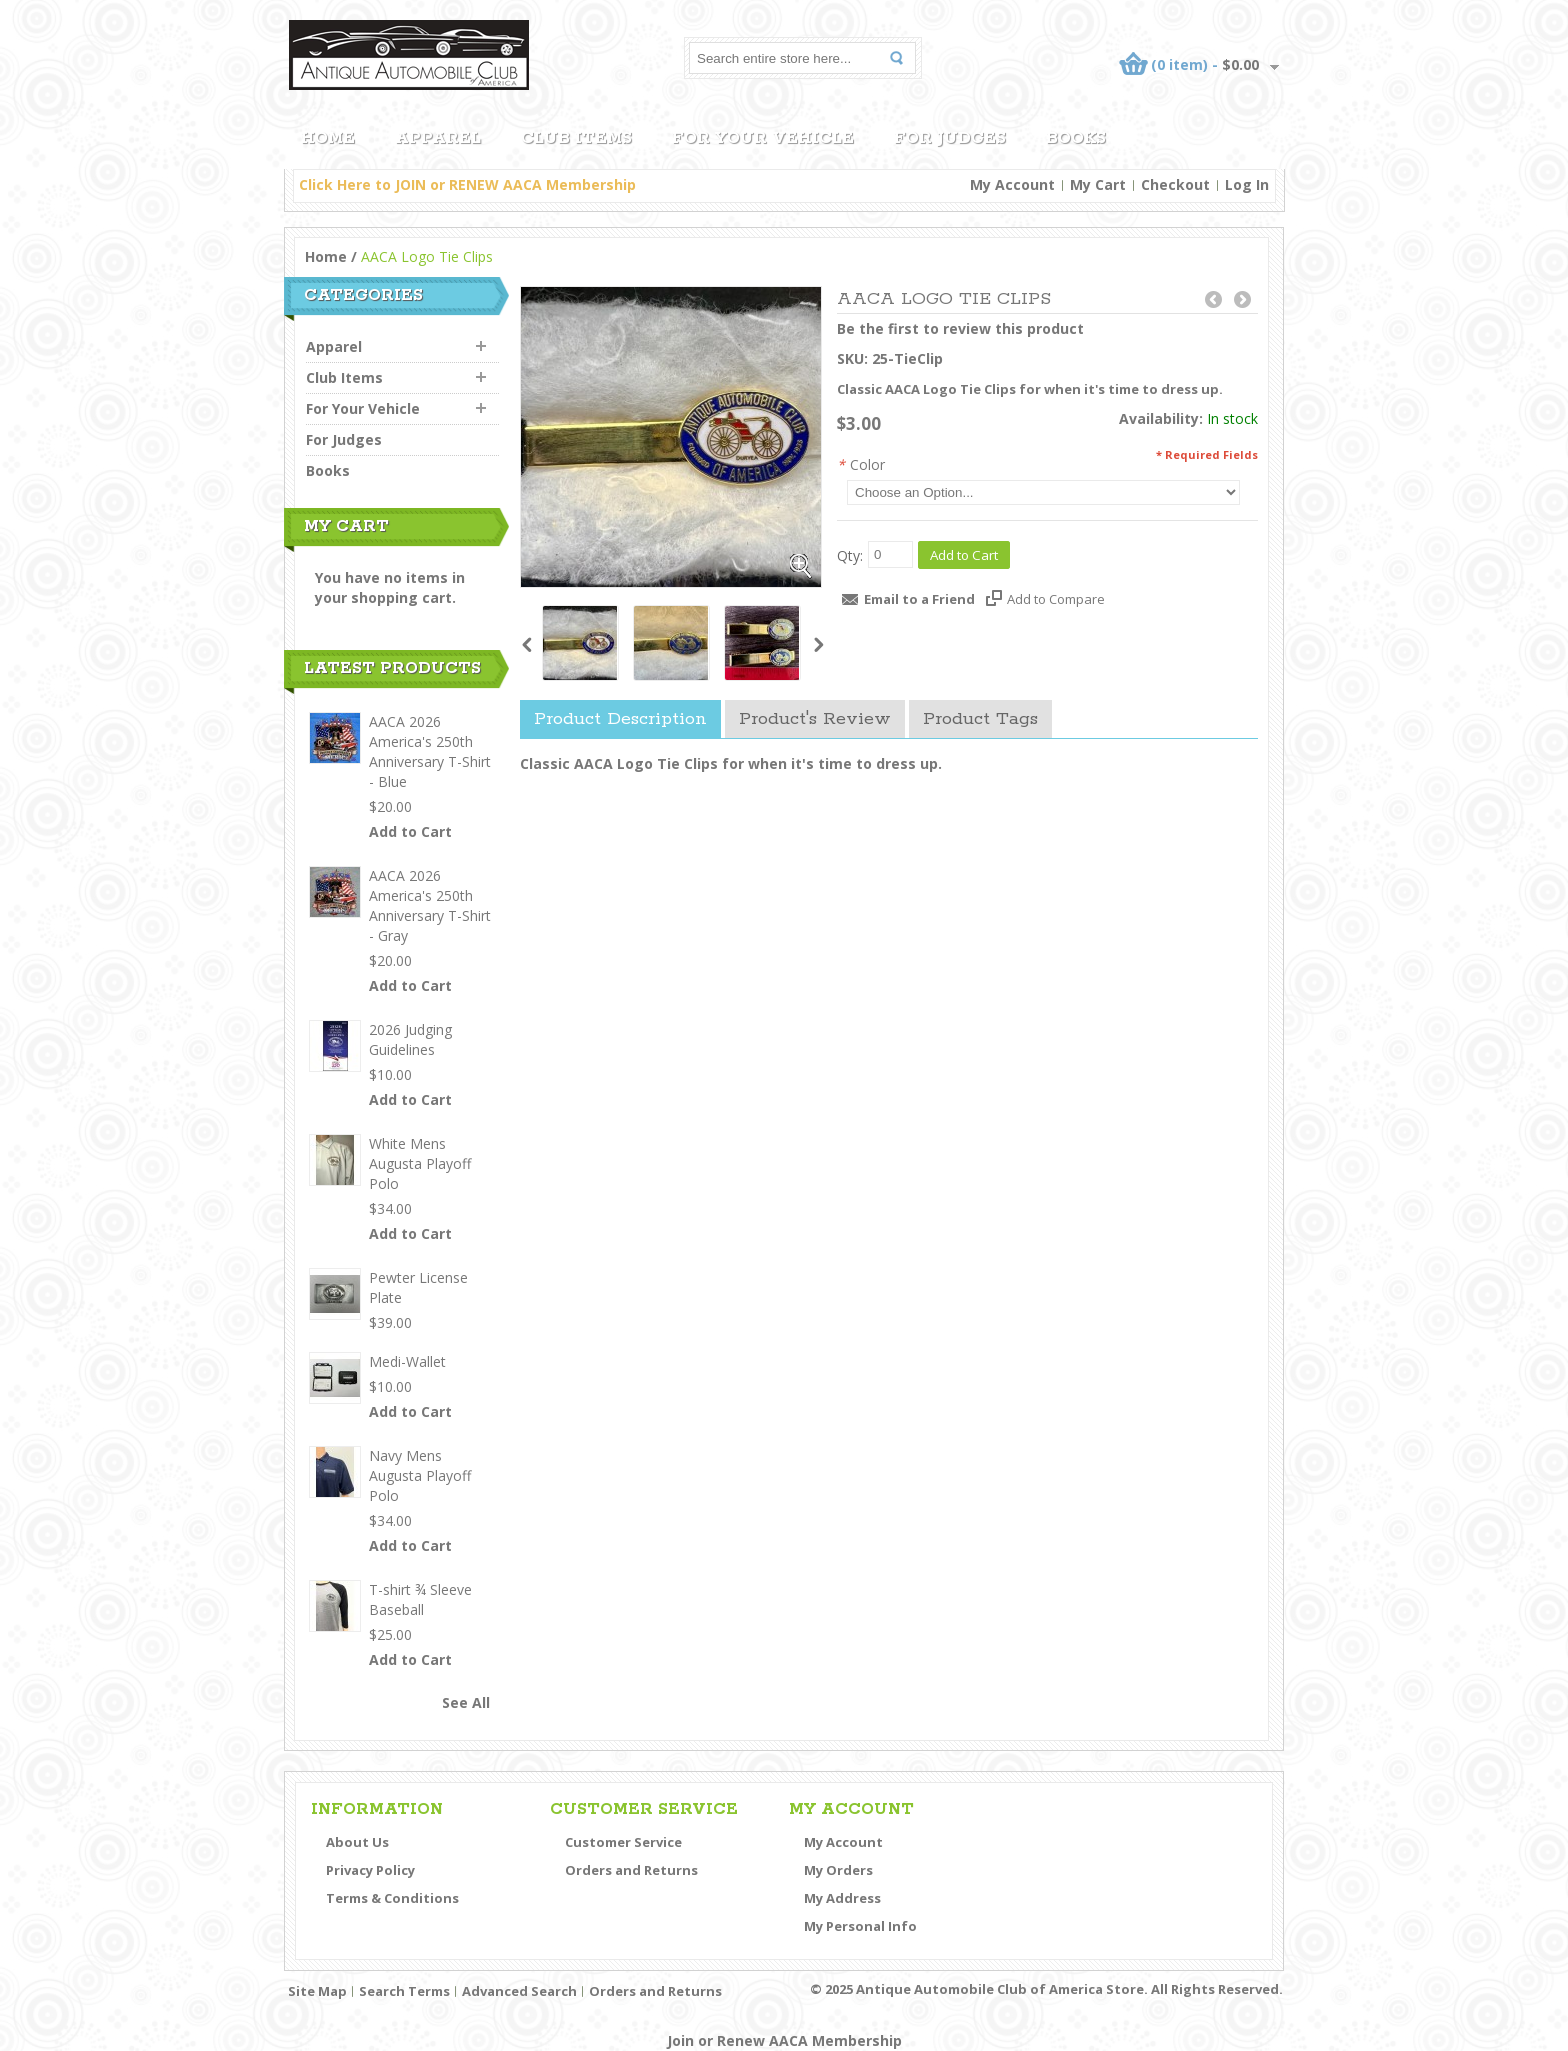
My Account (1012, 184)
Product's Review (815, 719)
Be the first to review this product (960, 328)
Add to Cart (410, 831)
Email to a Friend (919, 599)
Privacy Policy (370, 1870)
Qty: (850, 555)
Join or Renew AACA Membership (784, 2040)
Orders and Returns (631, 1870)
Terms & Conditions (392, 1898)
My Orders (838, 1870)
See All (466, 1702)
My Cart (1098, 184)
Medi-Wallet (407, 1361)
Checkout (1175, 184)
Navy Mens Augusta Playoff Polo (420, 1475)
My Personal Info (860, 1926)
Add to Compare (1056, 599)
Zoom (801, 567)
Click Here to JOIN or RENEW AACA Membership (467, 184)
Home (326, 256)
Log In (1247, 184)
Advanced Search (519, 1991)
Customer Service (623, 1842)
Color (861, 464)
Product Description (620, 719)
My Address (842, 1898)
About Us (357, 1842)
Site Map (317, 1991)
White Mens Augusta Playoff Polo (420, 1163)
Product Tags (980, 719)
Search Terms (404, 1991)
